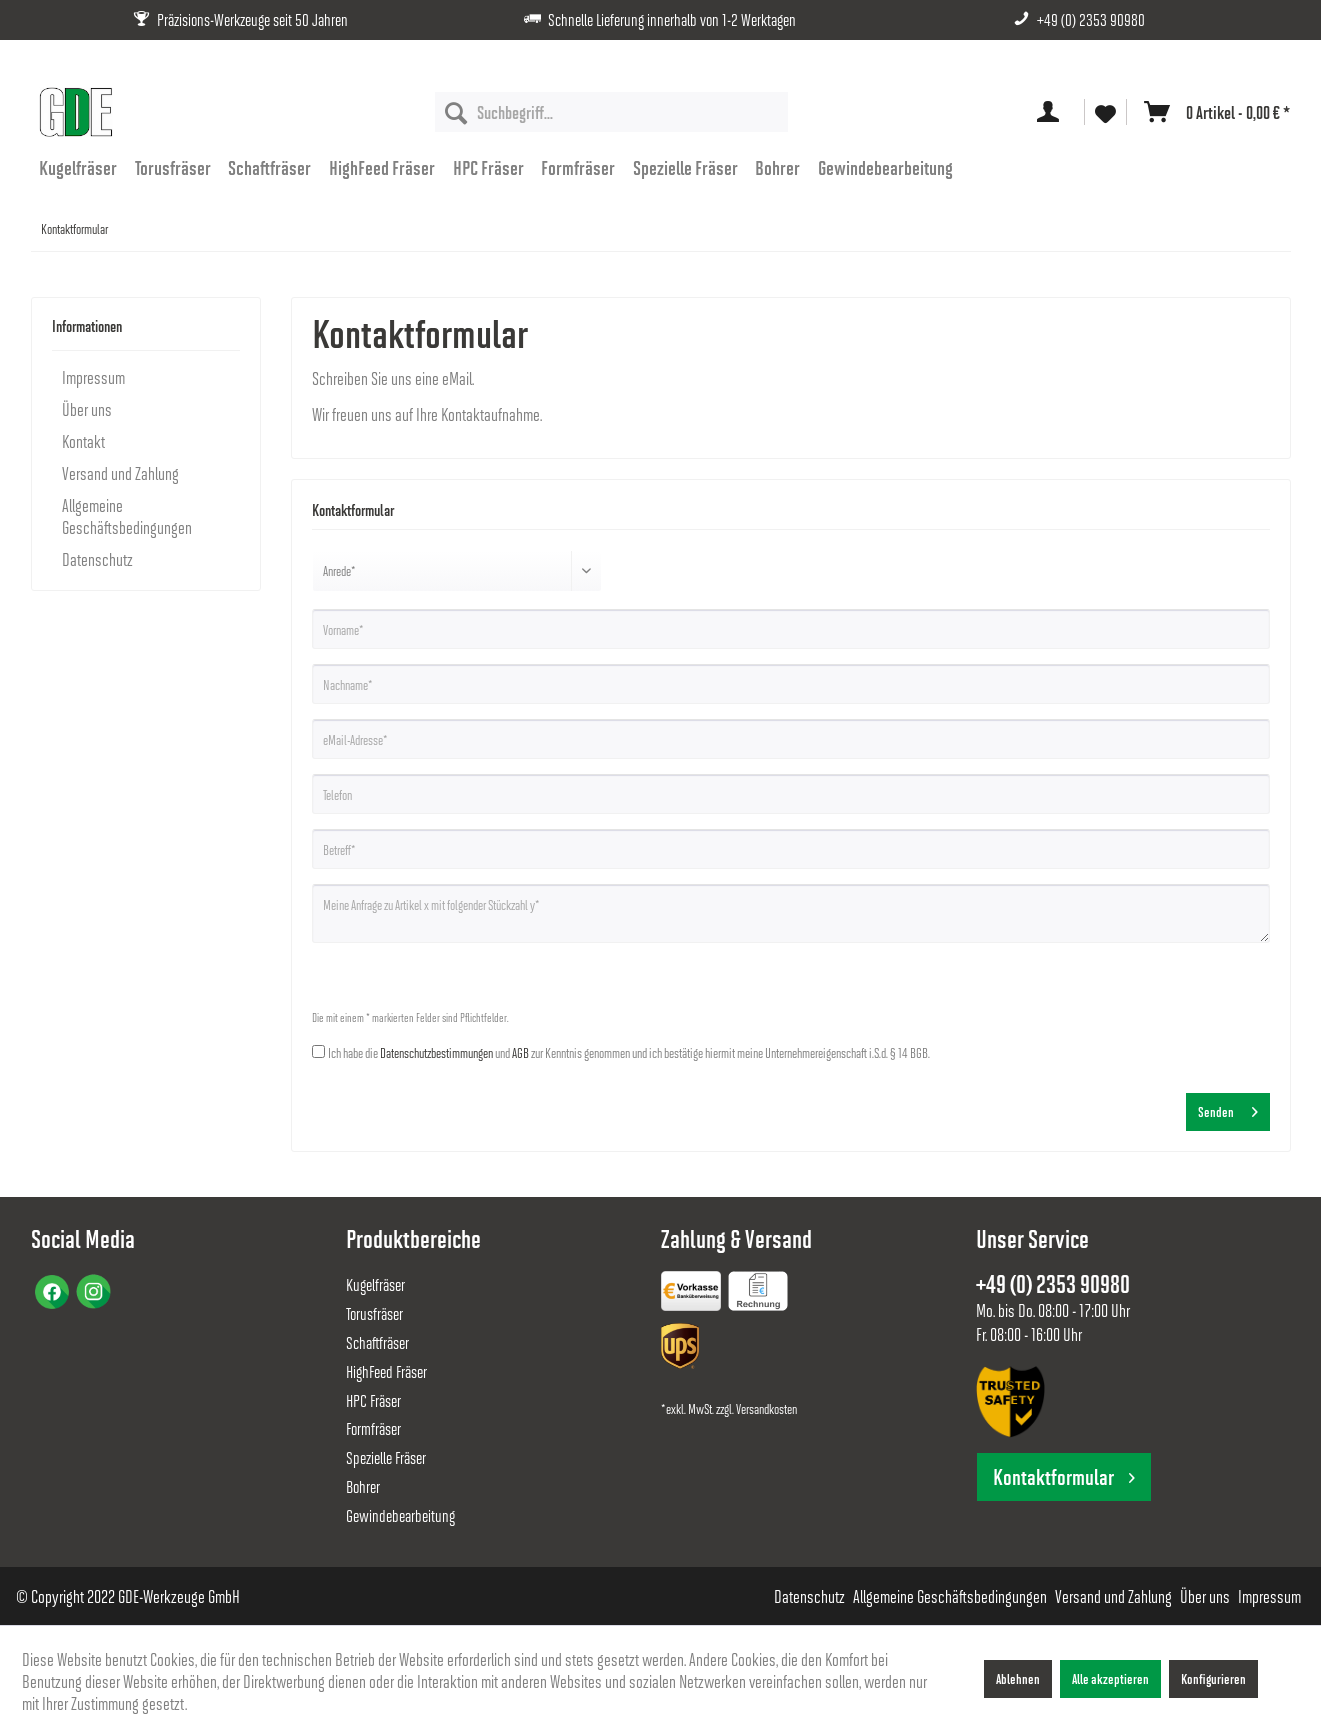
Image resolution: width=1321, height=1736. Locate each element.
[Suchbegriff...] (611, 112)
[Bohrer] (778, 167)
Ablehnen (1018, 1678)
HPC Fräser (373, 1400)
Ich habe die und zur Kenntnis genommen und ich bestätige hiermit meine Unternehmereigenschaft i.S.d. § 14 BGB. (629, 1052)
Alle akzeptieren (1110, 1678)
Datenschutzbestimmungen (436, 1052)
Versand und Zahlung (120, 473)
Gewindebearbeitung (400, 1515)
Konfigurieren (1213, 1678)
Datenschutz (97, 559)
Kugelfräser (375, 1284)
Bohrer (363, 1486)
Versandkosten (766, 1408)
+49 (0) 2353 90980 (1091, 19)
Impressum (93, 377)
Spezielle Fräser (386, 1457)
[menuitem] (611, 112)
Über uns (87, 409)
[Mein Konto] (1052, 112)
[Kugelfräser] (79, 167)
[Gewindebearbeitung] (885, 167)
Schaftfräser (377, 1342)
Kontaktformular (1064, 1476)
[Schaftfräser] (270, 167)
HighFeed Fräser (386, 1371)
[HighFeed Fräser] (382, 167)
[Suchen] (456, 112)
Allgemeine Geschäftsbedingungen (127, 516)
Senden (1228, 1108)
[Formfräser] (578, 167)
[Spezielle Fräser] (685, 167)
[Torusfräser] (173, 167)
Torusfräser (374, 1313)
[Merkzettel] (1105, 112)
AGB (520, 1052)
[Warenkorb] (1213, 112)
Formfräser (373, 1428)
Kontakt (83, 441)
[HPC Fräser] (488, 167)
